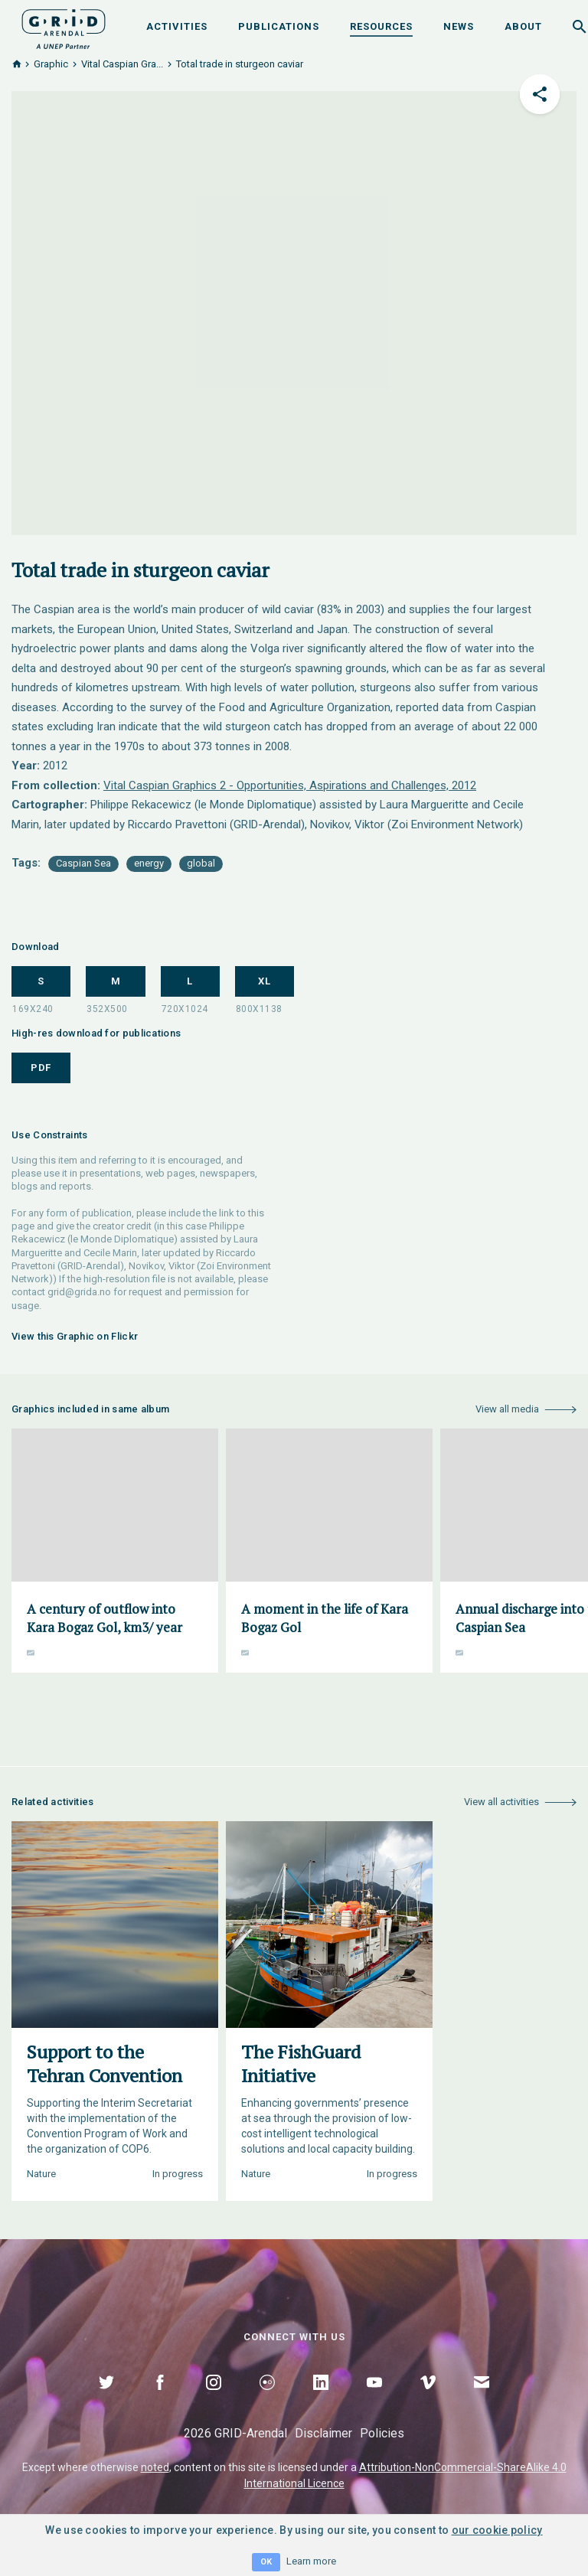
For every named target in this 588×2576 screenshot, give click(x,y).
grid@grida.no (79, 1292)
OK (266, 2562)
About (523, 26)
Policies (382, 2433)
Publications (278, 26)
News (458, 26)
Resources (381, 26)
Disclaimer (323, 2433)
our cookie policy (497, 2530)
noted (155, 2467)
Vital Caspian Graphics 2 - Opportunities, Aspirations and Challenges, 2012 (289, 785)
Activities (176, 26)
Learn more (311, 2561)
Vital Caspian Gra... (122, 64)
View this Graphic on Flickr (74, 1336)
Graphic (51, 64)
